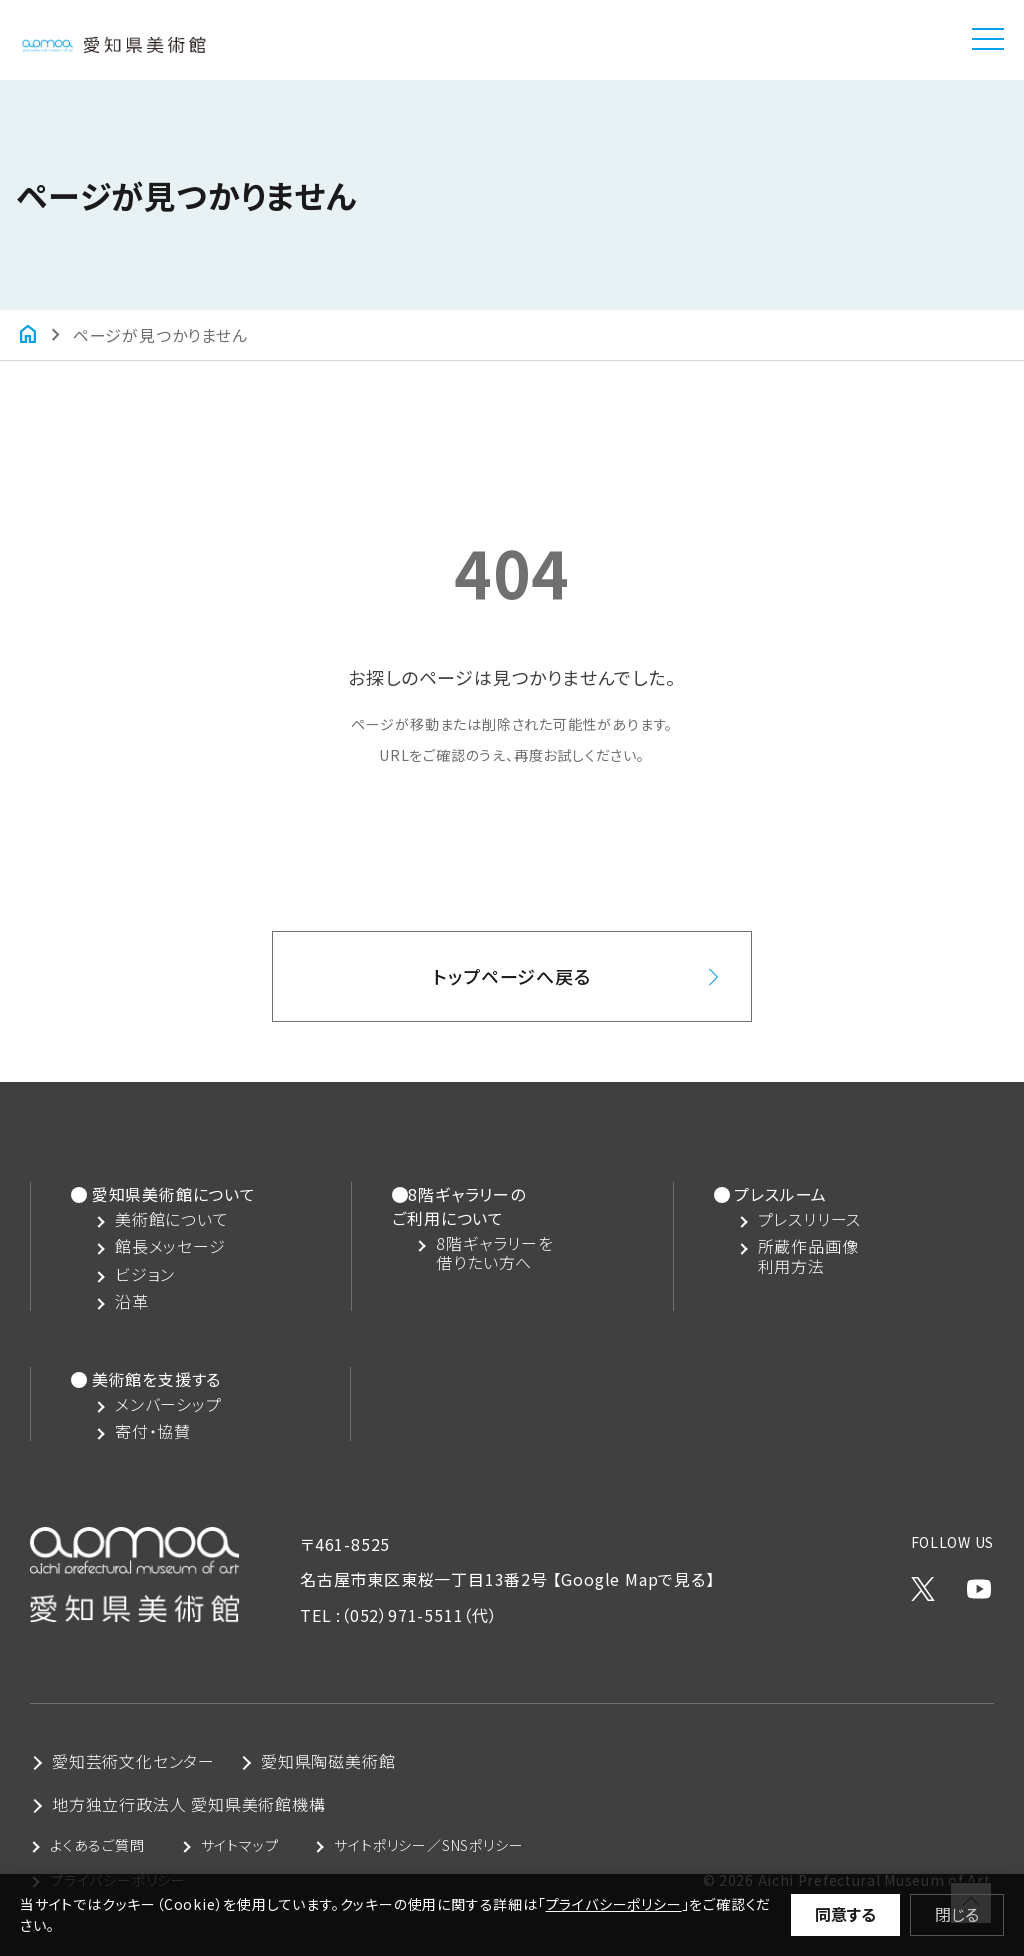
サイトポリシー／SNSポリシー (428, 1845)
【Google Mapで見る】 (634, 1579)
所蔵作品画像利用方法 (808, 1256)
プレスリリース (810, 1219)
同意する (845, 1914)
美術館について (172, 1219)
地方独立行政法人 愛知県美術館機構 (189, 1804)
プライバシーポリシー (614, 1904)
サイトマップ (240, 1845)
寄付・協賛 (153, 1431)
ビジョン (145, 1274)
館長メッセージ (170, 1246)
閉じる (957, 1914)
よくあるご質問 (97, 1845)
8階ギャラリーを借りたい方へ (494, 1253)
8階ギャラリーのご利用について (458, 1206)
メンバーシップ (168, 1404)
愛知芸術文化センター (133, 1761)
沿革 (132, 1301)
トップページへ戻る (511, 976)
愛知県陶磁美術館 (328, 1761)
